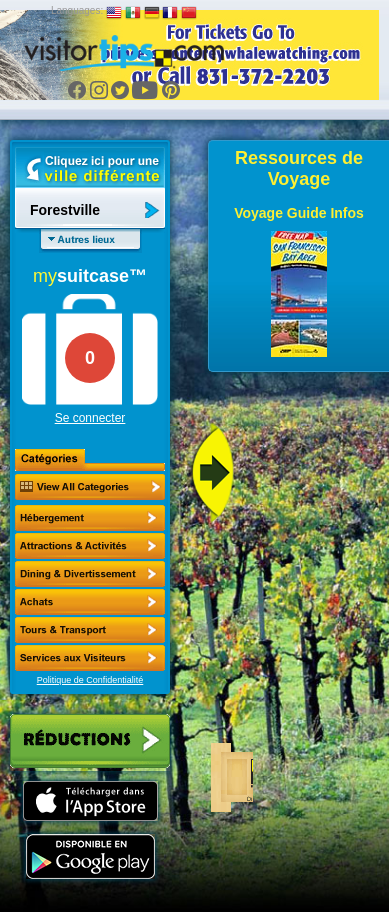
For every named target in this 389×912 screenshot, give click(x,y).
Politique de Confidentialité (90, 680)
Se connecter (90, 418)
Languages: (77, 10)
